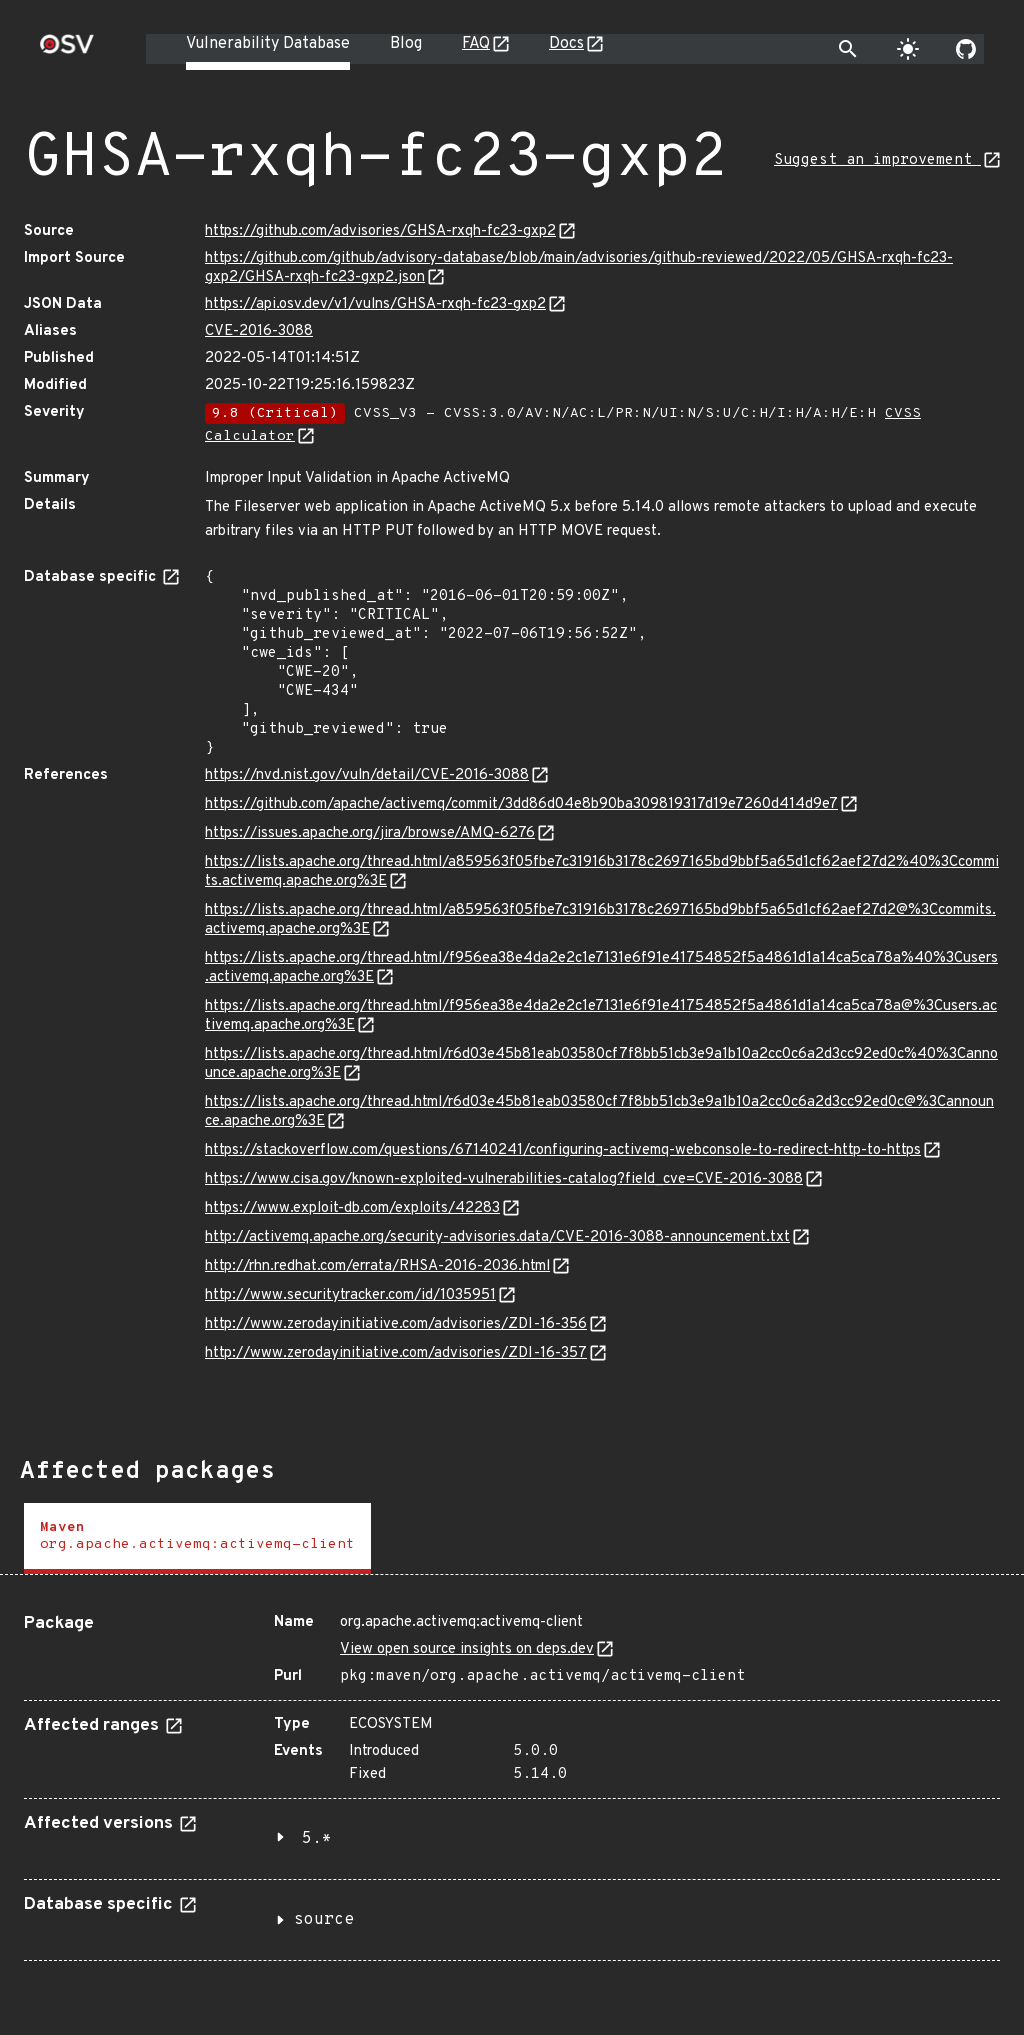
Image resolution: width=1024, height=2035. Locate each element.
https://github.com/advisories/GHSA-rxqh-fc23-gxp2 (380, 231)
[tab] (197, 1538)
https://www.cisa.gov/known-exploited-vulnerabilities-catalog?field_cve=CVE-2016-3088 (504, 1179)
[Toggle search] (848, 49)
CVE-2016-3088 (259, 331)
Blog (406, 44)
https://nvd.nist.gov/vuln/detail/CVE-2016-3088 (367, 775)
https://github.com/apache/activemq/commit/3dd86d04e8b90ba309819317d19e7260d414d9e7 (521, 804)
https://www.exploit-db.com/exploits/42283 (352, 1208)
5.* (317, 1839)
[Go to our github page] (966, 49)
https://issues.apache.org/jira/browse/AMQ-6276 (370, 833)
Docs (566, 44)
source (324, 1920)
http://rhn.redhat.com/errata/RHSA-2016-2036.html (377, 1266)
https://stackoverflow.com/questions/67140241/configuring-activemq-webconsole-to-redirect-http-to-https (563, 1150)
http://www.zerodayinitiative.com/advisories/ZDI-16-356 (396, 1324)
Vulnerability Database (268, 44)
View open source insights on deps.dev (467, 1649)
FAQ (476, 44)
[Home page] (67, 50)
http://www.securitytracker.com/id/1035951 (350, 1295)
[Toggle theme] (908, 49)
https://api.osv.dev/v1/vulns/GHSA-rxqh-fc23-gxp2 (375, 304)
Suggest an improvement (877, 160)
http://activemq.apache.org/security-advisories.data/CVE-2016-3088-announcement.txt (497, 1237)
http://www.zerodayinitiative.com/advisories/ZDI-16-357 (396, 1353)
